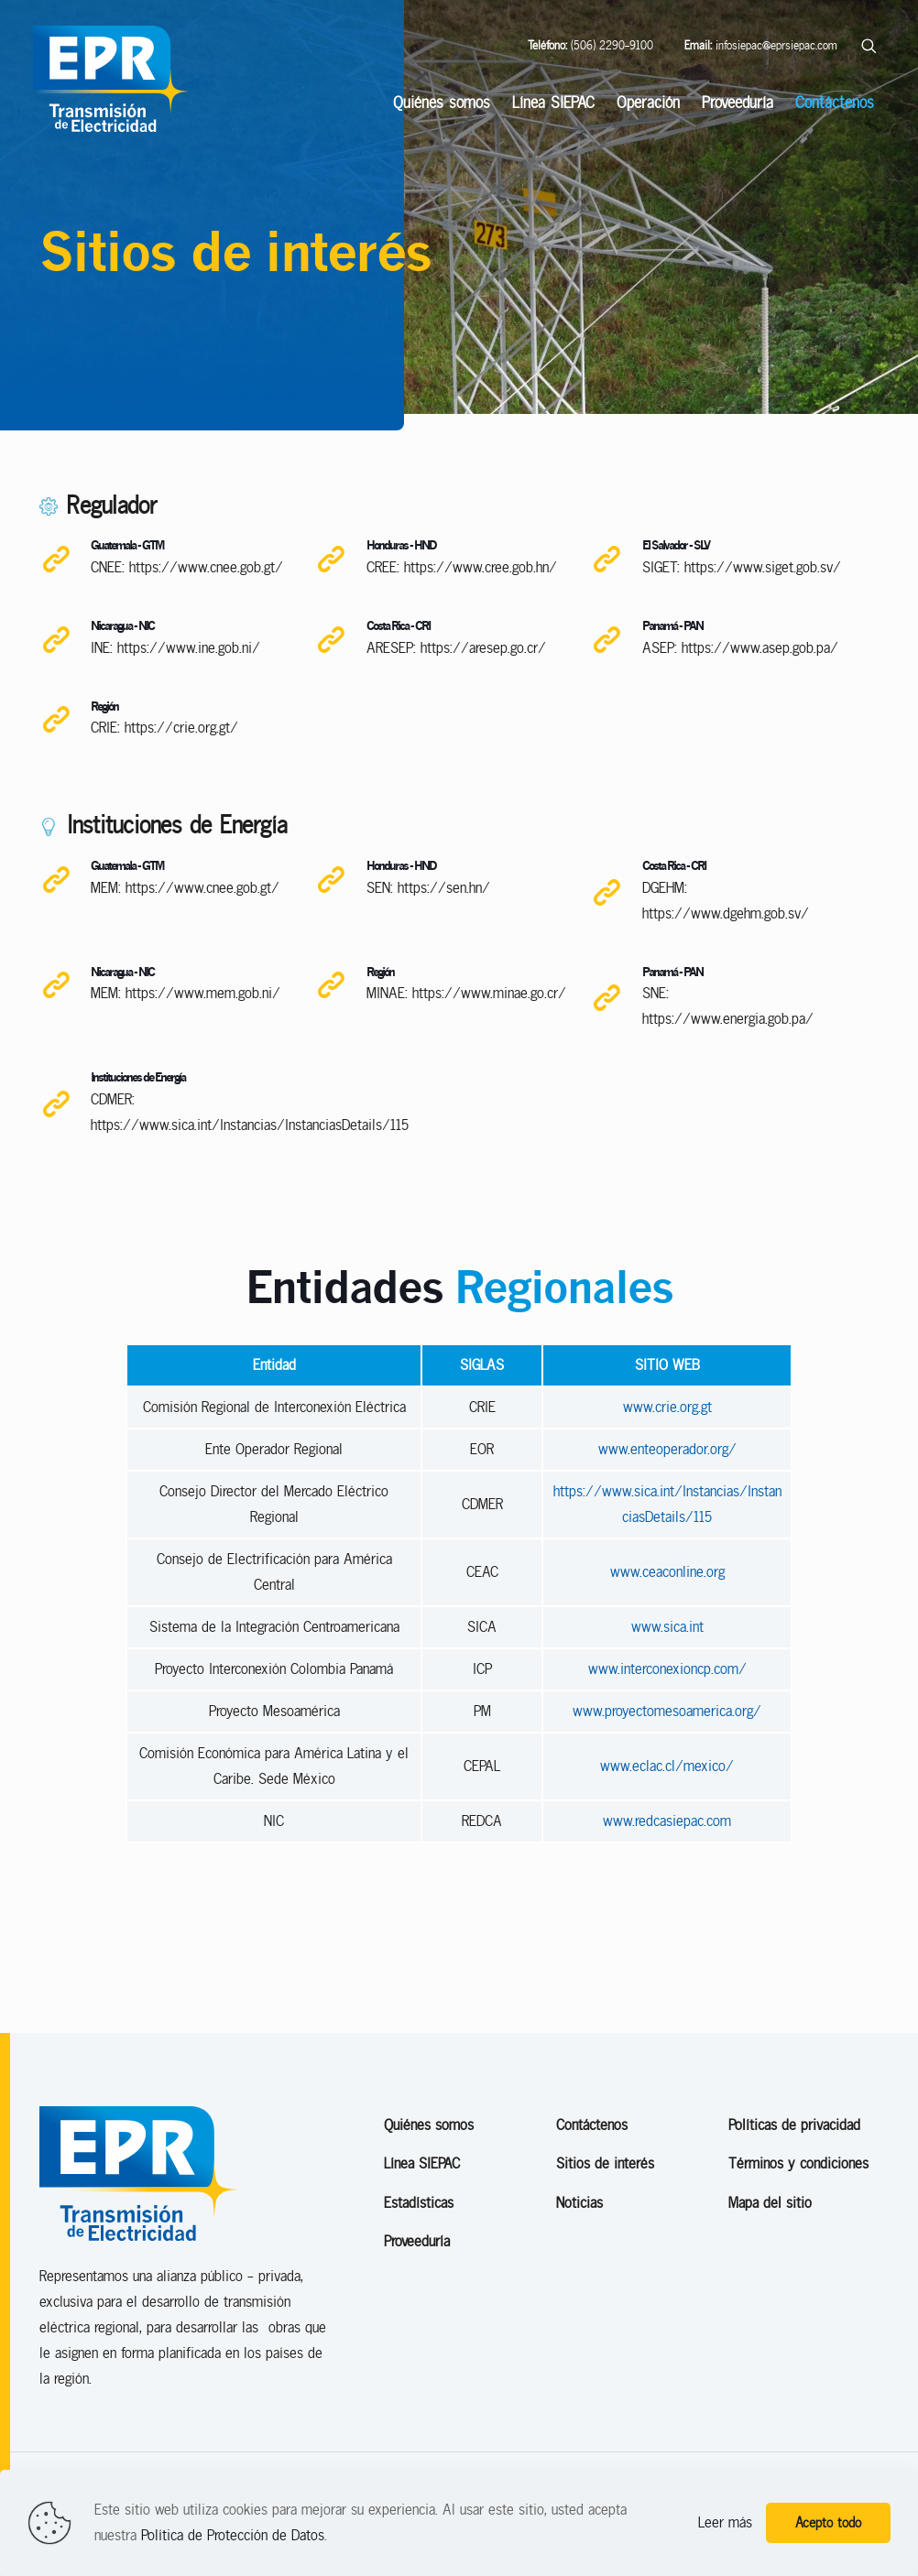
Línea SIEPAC (422, 2221)
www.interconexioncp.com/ (667, 1725)
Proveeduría (417, 2299)
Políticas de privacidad (794, 2181)
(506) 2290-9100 (590, 45)
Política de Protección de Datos (232, 2535)
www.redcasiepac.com (667, 1877)
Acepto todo (828, 2523)
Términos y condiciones (798, 2221)
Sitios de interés (605, 2221)
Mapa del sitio (770, 2259)
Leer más (725, 2522)
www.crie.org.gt (667, 1464)
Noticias (579, 2259)
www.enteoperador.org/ (667, 1506)
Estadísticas (419, 2259)
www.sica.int (667, 1683)
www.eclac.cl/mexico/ (667, 1822)
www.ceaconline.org (667, 1628)
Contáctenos (592, 2181)
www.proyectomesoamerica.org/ (667, 1768)
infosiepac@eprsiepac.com (760, 45)
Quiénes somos (429, 2181)
